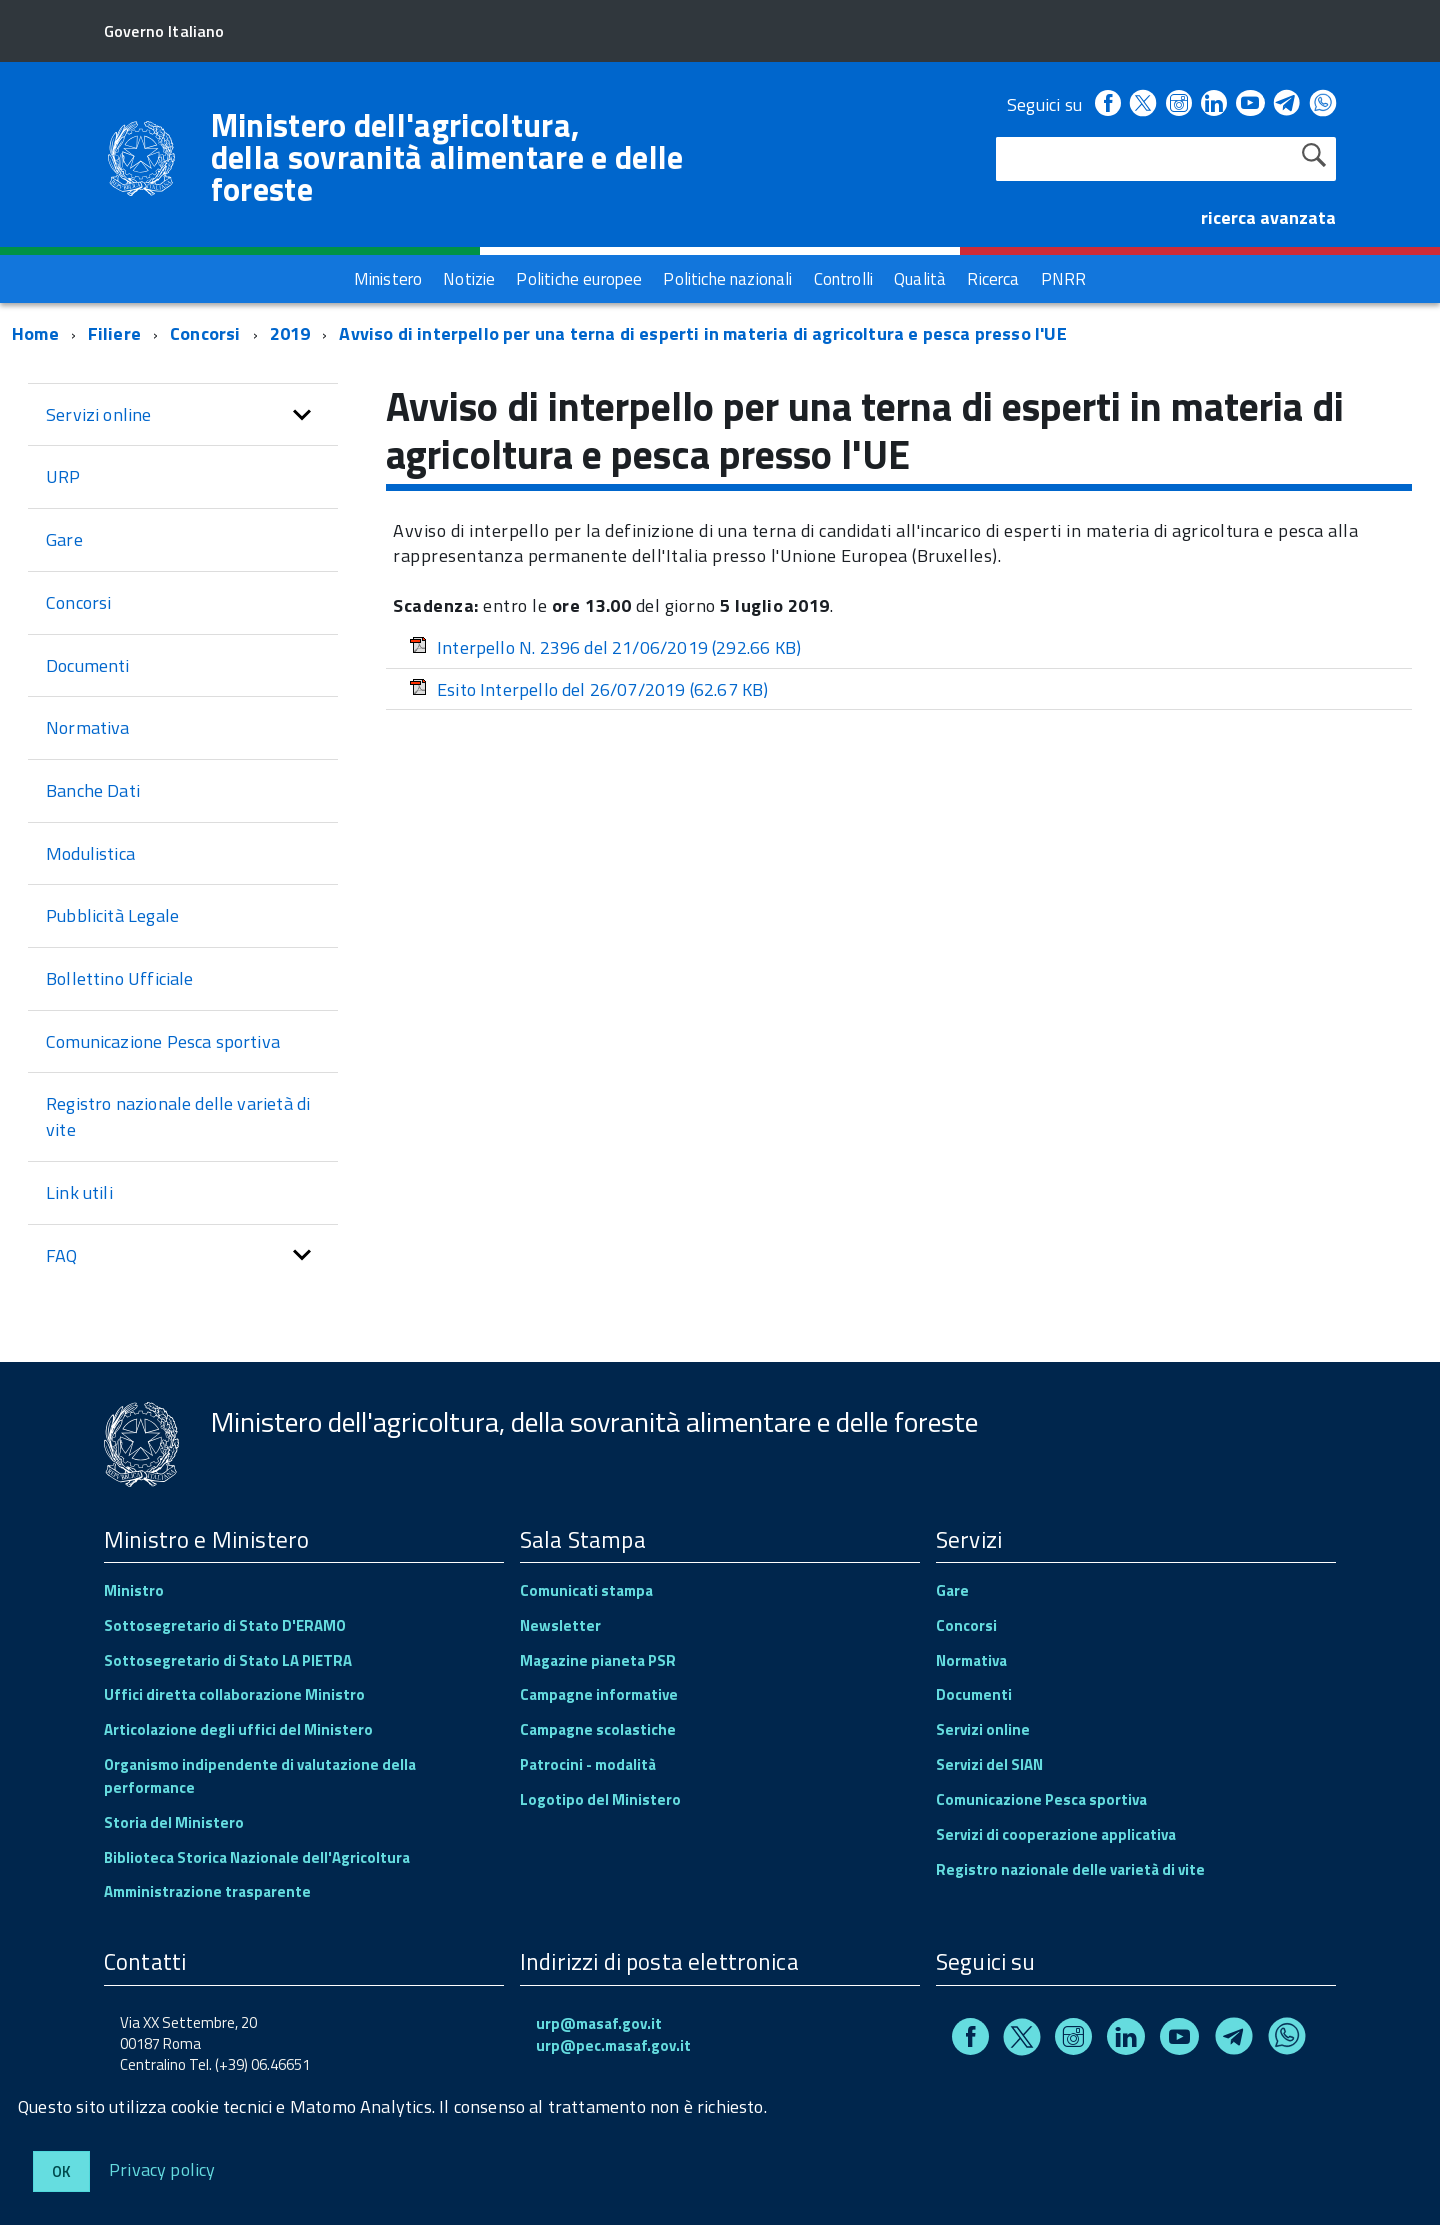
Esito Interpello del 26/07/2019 (589, 689)
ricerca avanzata (1268, 217)
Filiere (114, 333)
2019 (290, 333)
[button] (302, 415)
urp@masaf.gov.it (599, 2023)
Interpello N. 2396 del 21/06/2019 (605, 647)
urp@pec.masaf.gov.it (613, 2045)
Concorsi (207, 333)
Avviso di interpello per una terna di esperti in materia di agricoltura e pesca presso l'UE (702, 333)
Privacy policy (162, 2168)
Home (35, 333)
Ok (61, 2171)
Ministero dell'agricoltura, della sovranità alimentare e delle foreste (447, 157)
